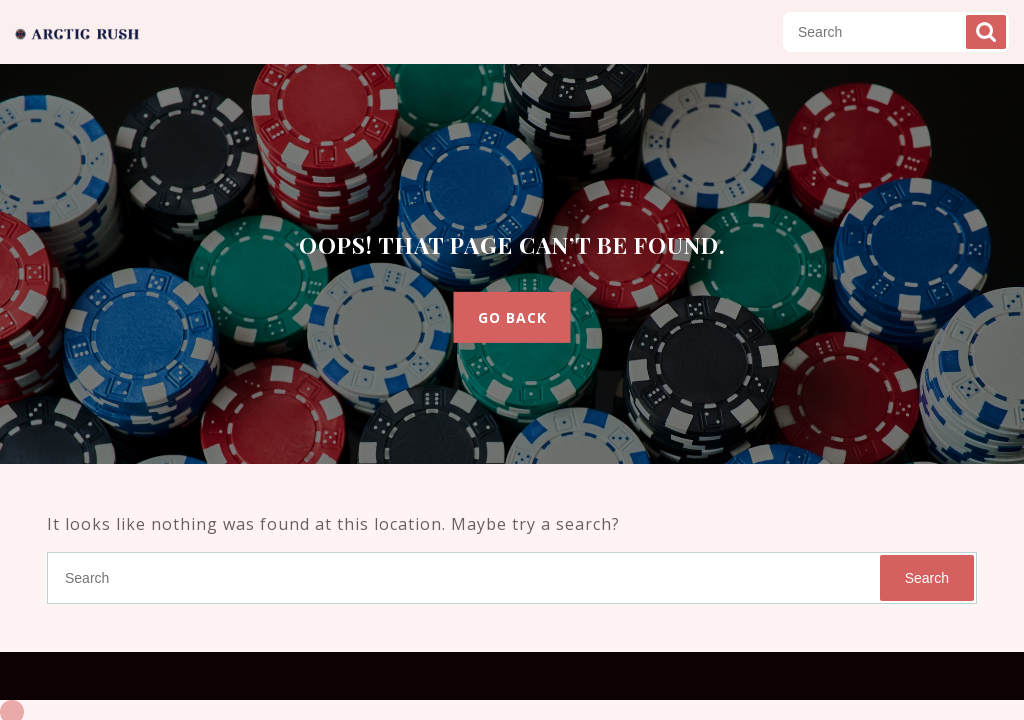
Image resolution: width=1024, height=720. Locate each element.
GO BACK (512, 317)
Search (986, 32)
